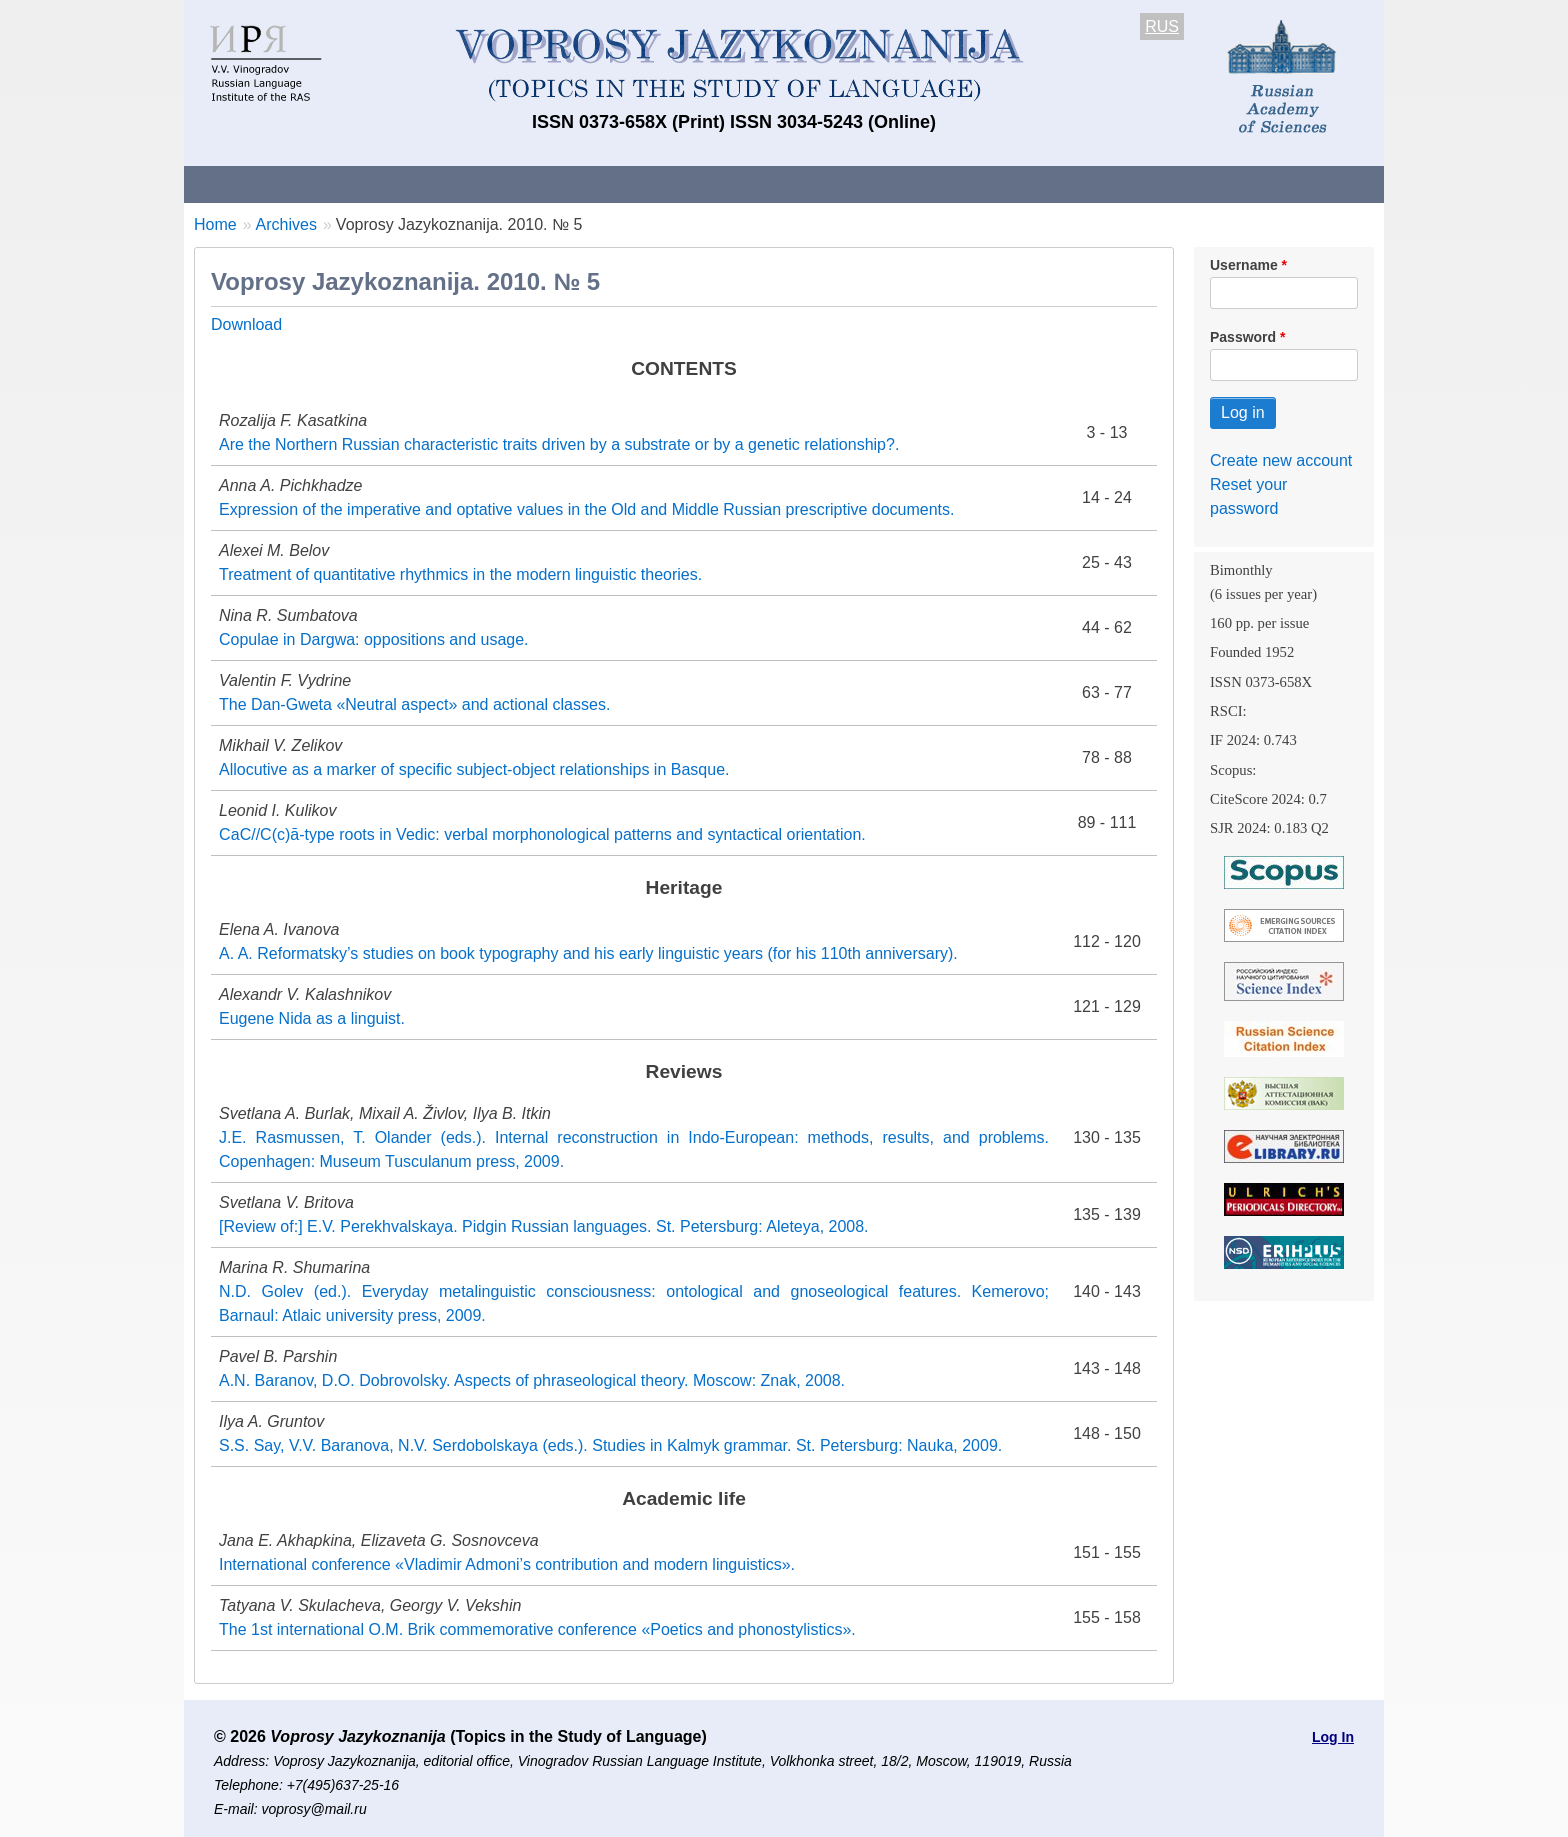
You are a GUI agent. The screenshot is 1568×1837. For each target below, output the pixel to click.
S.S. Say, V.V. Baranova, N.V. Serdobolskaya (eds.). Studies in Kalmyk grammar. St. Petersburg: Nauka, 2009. (610, 1445)
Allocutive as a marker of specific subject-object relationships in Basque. (474, 769)
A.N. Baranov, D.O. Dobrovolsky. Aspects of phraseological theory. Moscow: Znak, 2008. (532, 1380)
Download (246, 324)
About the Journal (266, 183)
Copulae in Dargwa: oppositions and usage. (374, 639)
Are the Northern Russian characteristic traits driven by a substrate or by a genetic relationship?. (559, 444)
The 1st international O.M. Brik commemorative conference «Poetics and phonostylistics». (537, 1629)
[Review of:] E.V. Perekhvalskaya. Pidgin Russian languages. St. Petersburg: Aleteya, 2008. (544, 1226)
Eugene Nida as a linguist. (312, 1018)
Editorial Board (1124, 183)
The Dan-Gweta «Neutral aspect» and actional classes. (414, 704)
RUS (1162, 26)
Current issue (746, 183)
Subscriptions (984, 183)
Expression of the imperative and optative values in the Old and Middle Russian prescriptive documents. (587, 509)
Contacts (400, 183)
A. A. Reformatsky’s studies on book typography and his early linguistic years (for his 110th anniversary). (588, 953)
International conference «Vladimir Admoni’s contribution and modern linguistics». (507, 1564)
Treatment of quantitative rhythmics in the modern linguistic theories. (460, 574)
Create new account (1281, 460)
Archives (864, 183)
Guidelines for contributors (566, 183)
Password (1243, 337)
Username (1244, 265)
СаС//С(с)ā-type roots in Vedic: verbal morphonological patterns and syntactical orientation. (542, 834)
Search (1242, 183)
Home (215, 224)
